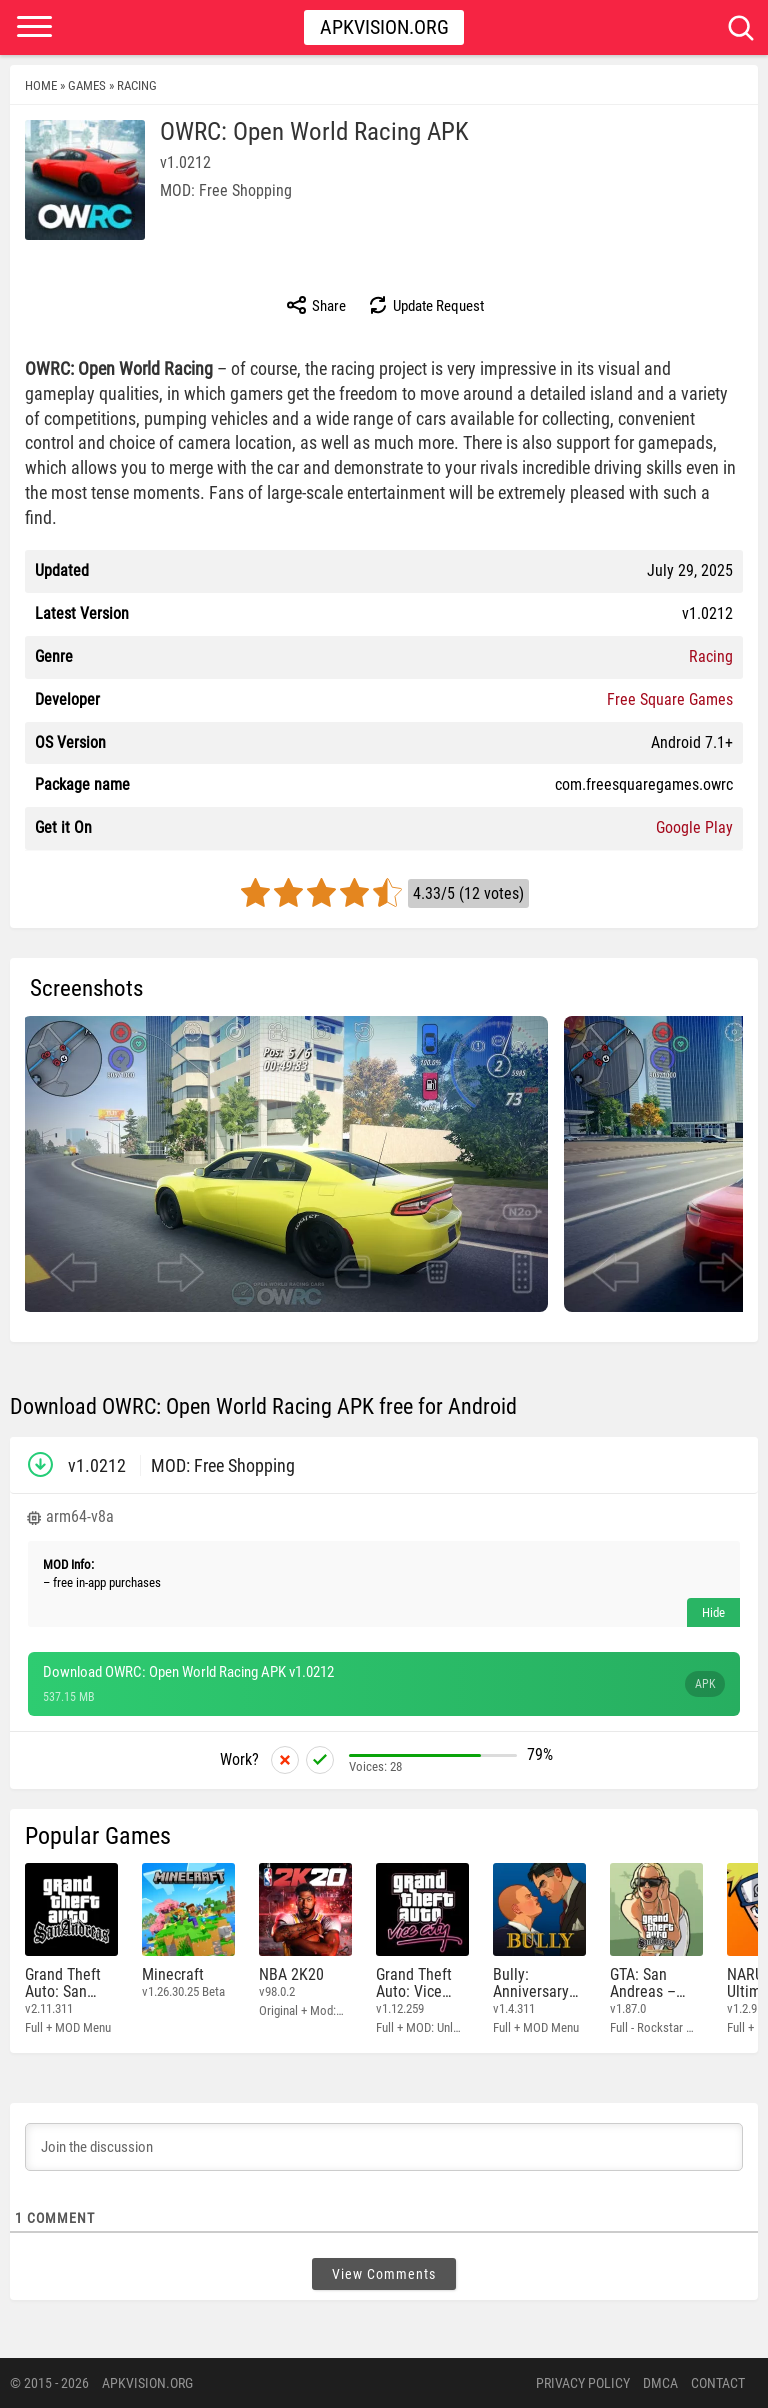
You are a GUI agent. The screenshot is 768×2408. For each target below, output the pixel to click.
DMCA (660, 2383)
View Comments (384, 2274)
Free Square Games (670, 699)
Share (315, 305)
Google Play (694, 827)
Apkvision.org (384, 27)
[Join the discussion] (384, 2147)
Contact (718, 2383)
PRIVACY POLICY (583, 2383)
